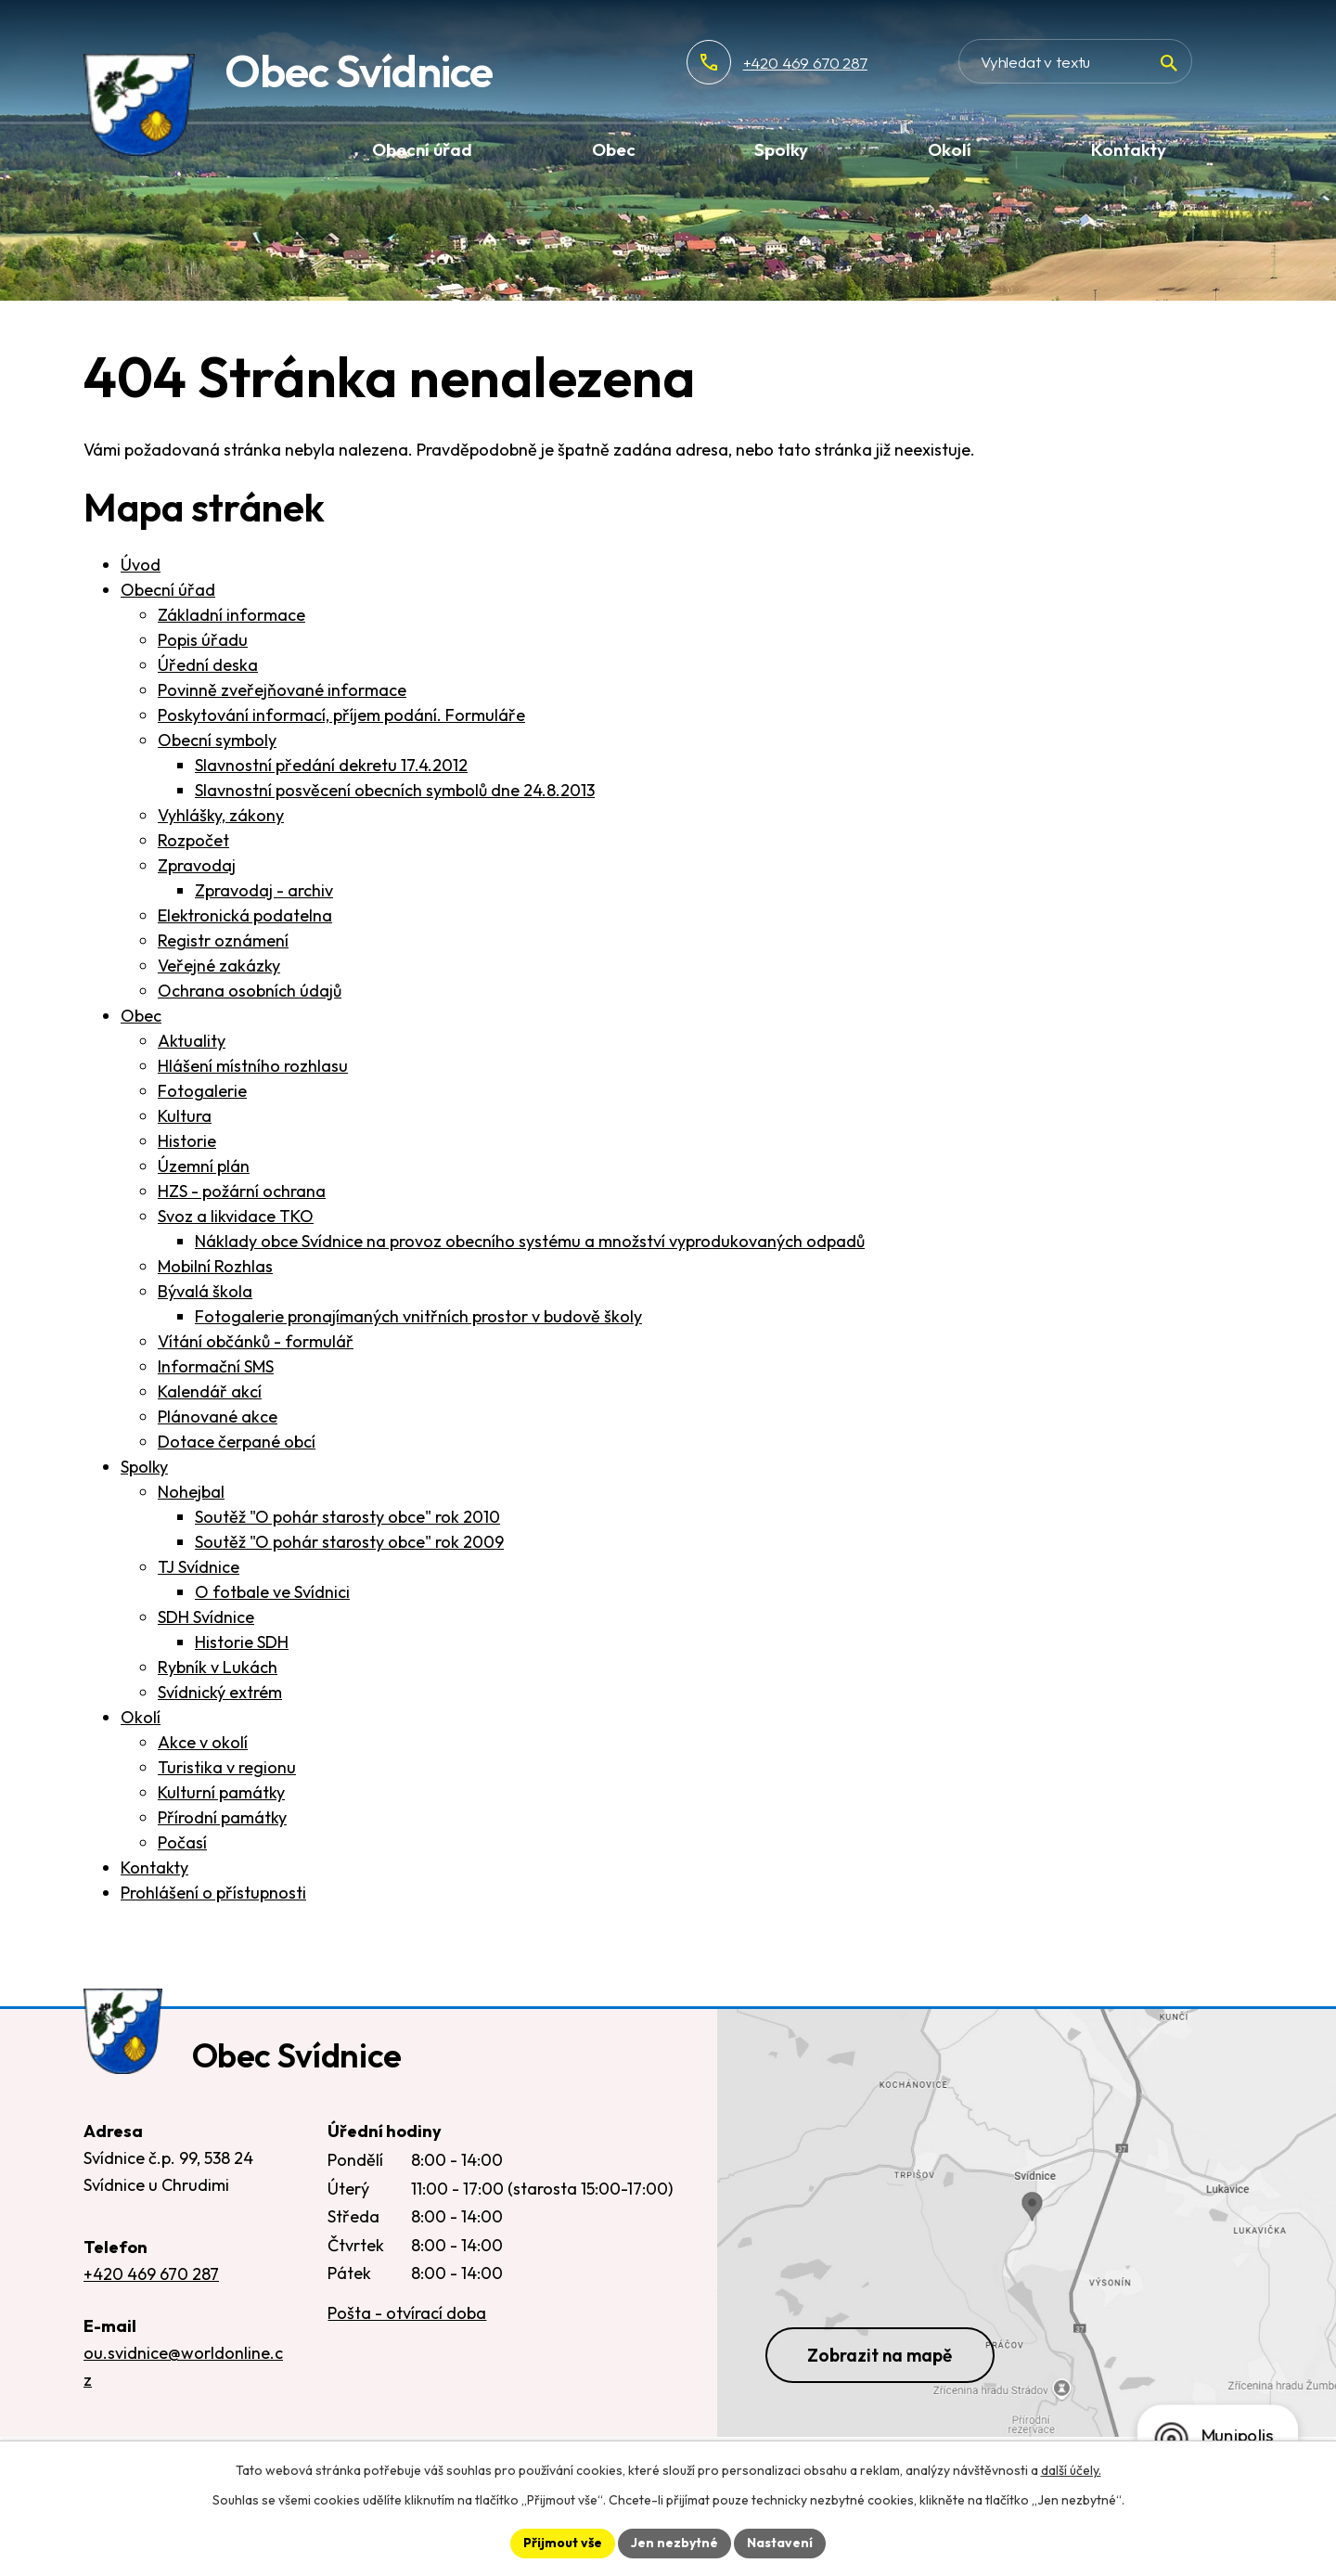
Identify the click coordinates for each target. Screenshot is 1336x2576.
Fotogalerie (202, 1090)
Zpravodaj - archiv (264, 890)
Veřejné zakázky (219, 965)
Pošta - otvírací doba (407, 2313)
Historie (187, 1141)
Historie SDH (242, 1642)
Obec (141, 1015)
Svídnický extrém (220, 1692)
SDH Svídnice (206, 1617)
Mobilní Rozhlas (215, 1266)
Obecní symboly (217, 740)
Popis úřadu (203, 639)
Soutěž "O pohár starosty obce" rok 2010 (347, 1516)
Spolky (144, 1466)
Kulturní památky (221, 1792)
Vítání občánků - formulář (255, 1341)
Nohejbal (191, 1491)
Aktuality (191, 1040)
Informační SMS (216, 1366)
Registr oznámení (223, 940)
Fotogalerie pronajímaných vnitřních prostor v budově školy (418, 1316)
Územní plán (204, 1166)
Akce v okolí (203, 1742)
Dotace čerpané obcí (236, 1441)
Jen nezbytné (674, 2542)
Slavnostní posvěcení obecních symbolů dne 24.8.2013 (395, 790)
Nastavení (780, 2542)
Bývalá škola (205, 1291)
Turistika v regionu (227, 1767)
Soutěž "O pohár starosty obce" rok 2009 (349, 1541)
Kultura (185, 1116)
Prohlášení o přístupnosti (213, 1892)
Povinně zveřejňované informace (282, 690)
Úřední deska (208, 665)
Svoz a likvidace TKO (236, 1216)
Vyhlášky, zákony (221, 815)
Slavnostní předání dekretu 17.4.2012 (331, 765)
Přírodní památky (222, 1817)
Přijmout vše (562, 2542)
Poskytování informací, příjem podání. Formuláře (341, 715)
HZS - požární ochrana (242, 1191)
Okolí (141, 1717)
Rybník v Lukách (217, 1667)
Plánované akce (217, 1416)
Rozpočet (193, 840)
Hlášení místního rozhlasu (253, 1065)
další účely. (1071, 2470)
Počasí (182, 1842)
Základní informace (231, 614)
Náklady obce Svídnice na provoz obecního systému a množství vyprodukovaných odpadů (530, 1241)
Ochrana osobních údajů (249, 990)
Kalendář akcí (210, 1391)
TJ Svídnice (198, 1567)
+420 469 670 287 (865, 62)
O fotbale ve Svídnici (272, 1592)
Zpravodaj (197, 865)
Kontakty (154, 1867)
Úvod (141, 564)
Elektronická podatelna (245, 915)
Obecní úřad (168, 589)
